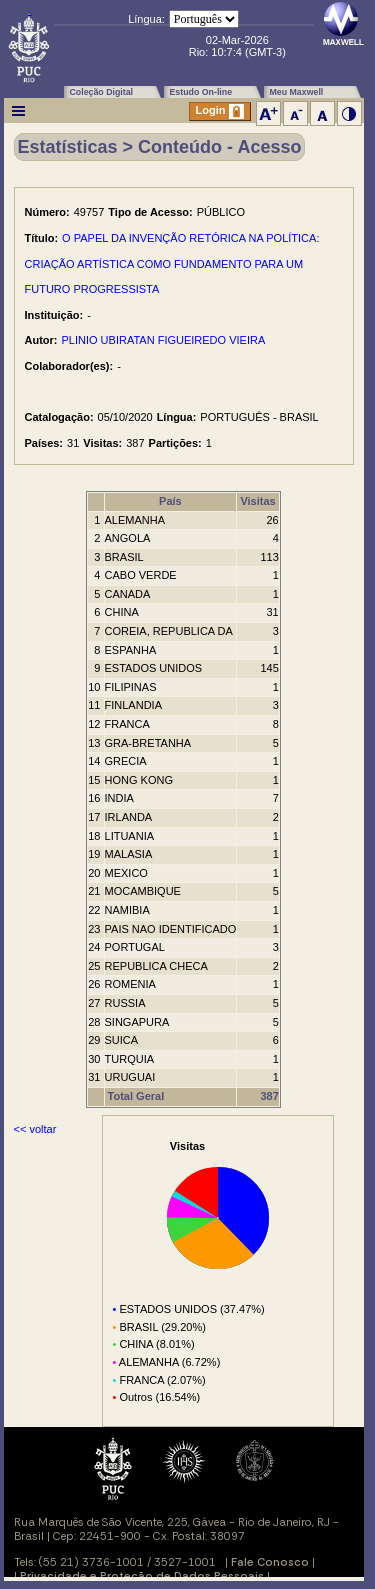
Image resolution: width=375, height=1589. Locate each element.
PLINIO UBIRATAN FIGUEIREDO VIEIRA (164, 340)
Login (220, 111)
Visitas (257, 501)
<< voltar (35, 1129)
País (170, 501)
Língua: (146, 19)
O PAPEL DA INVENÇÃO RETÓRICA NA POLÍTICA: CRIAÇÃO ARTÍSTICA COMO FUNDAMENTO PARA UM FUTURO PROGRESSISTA (172, 263)
